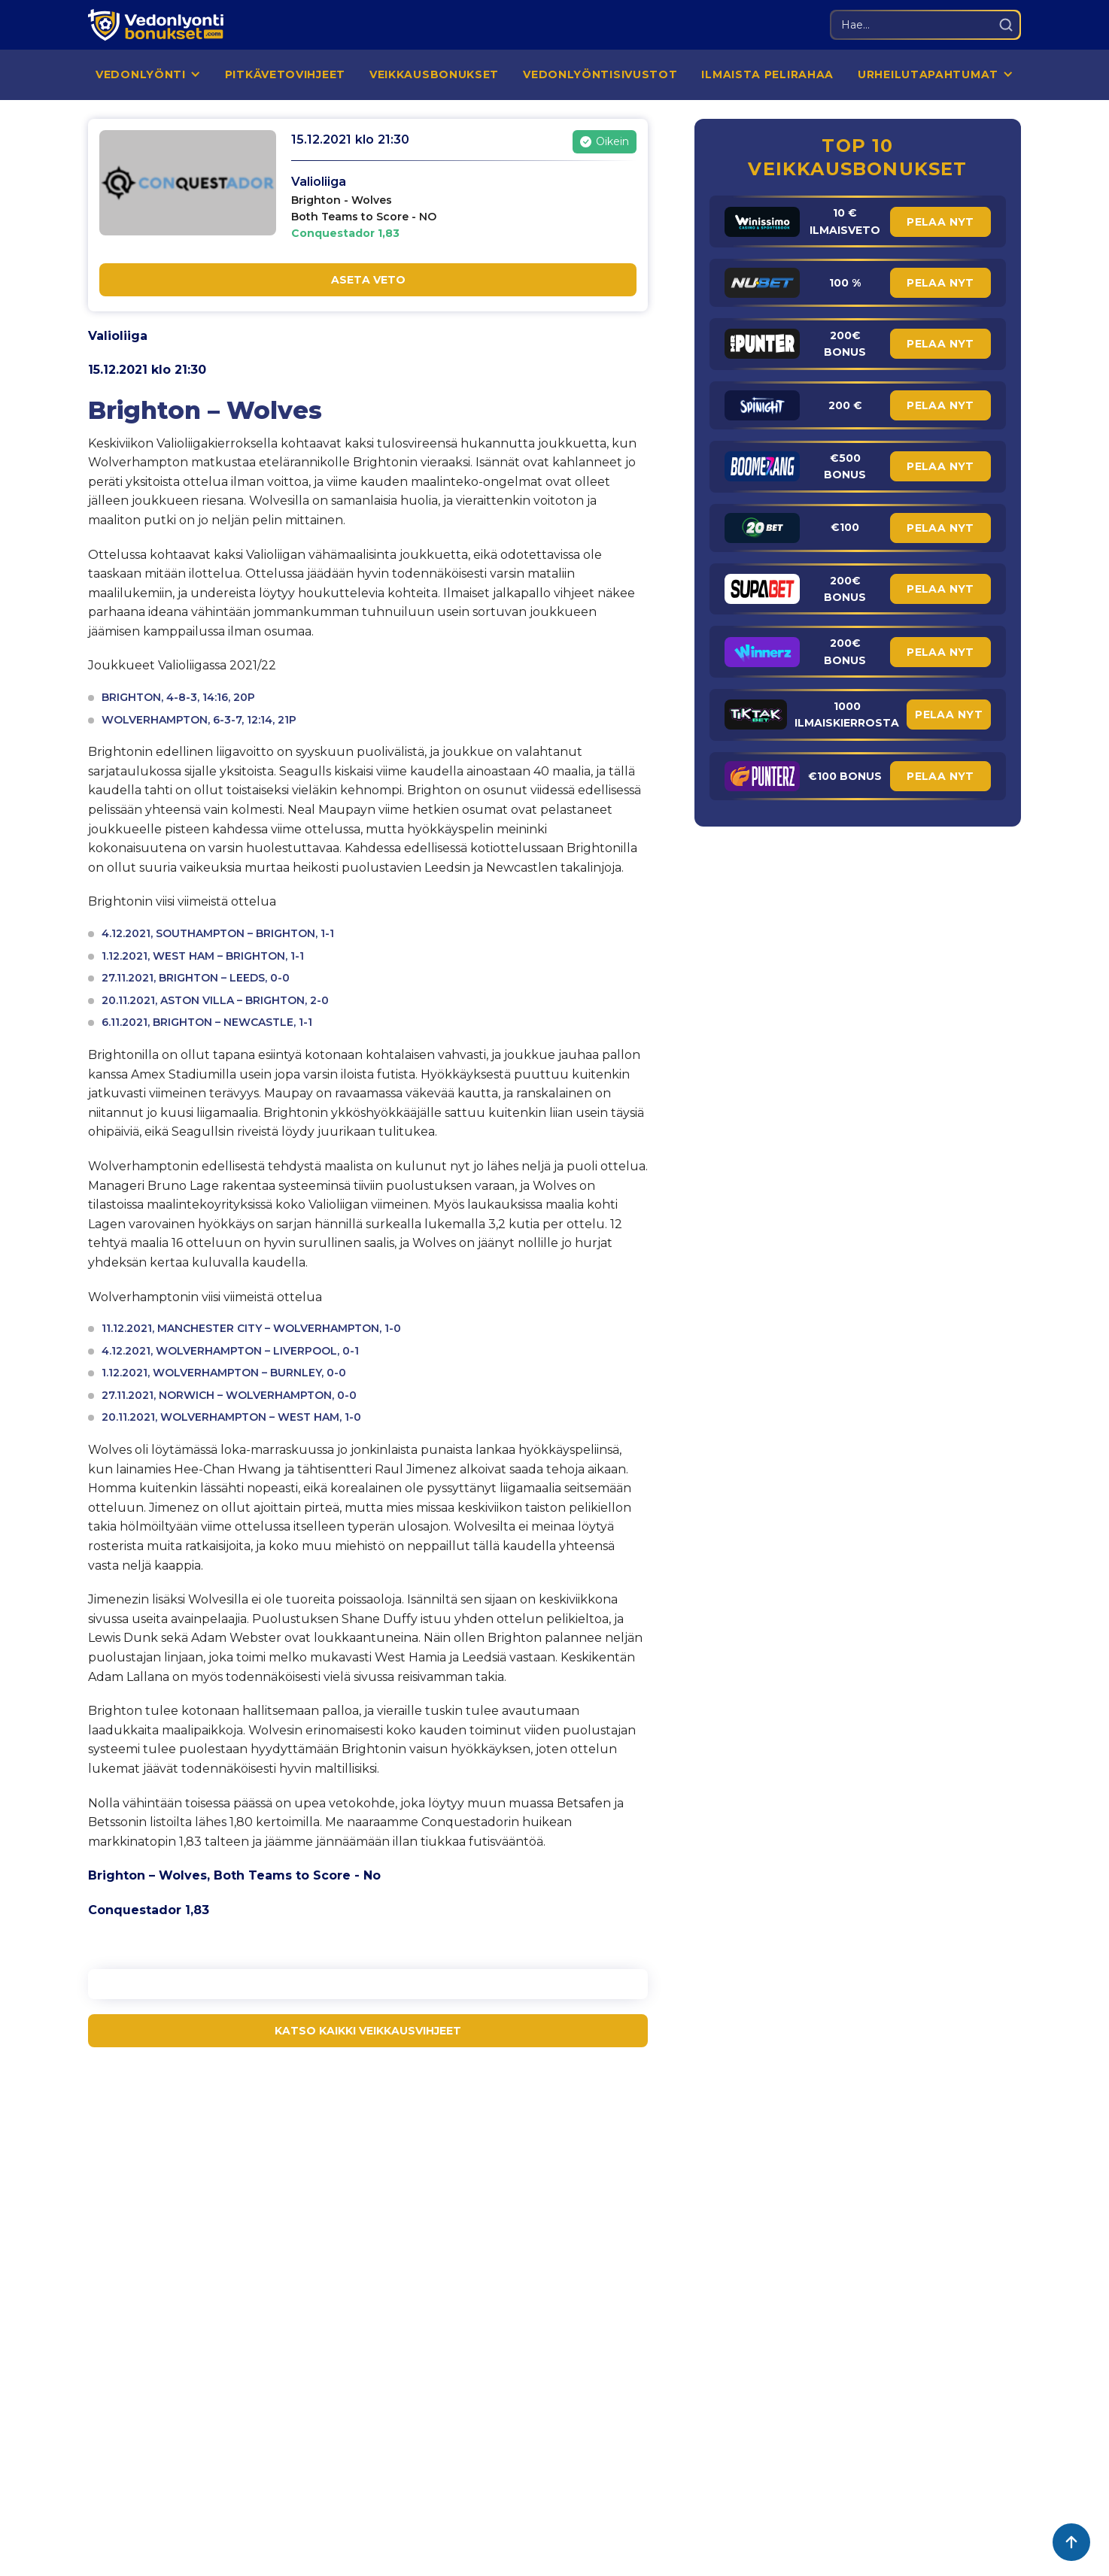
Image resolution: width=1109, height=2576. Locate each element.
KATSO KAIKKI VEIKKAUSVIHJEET (368, 2030)
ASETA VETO (368, 280)
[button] (148, 74)
